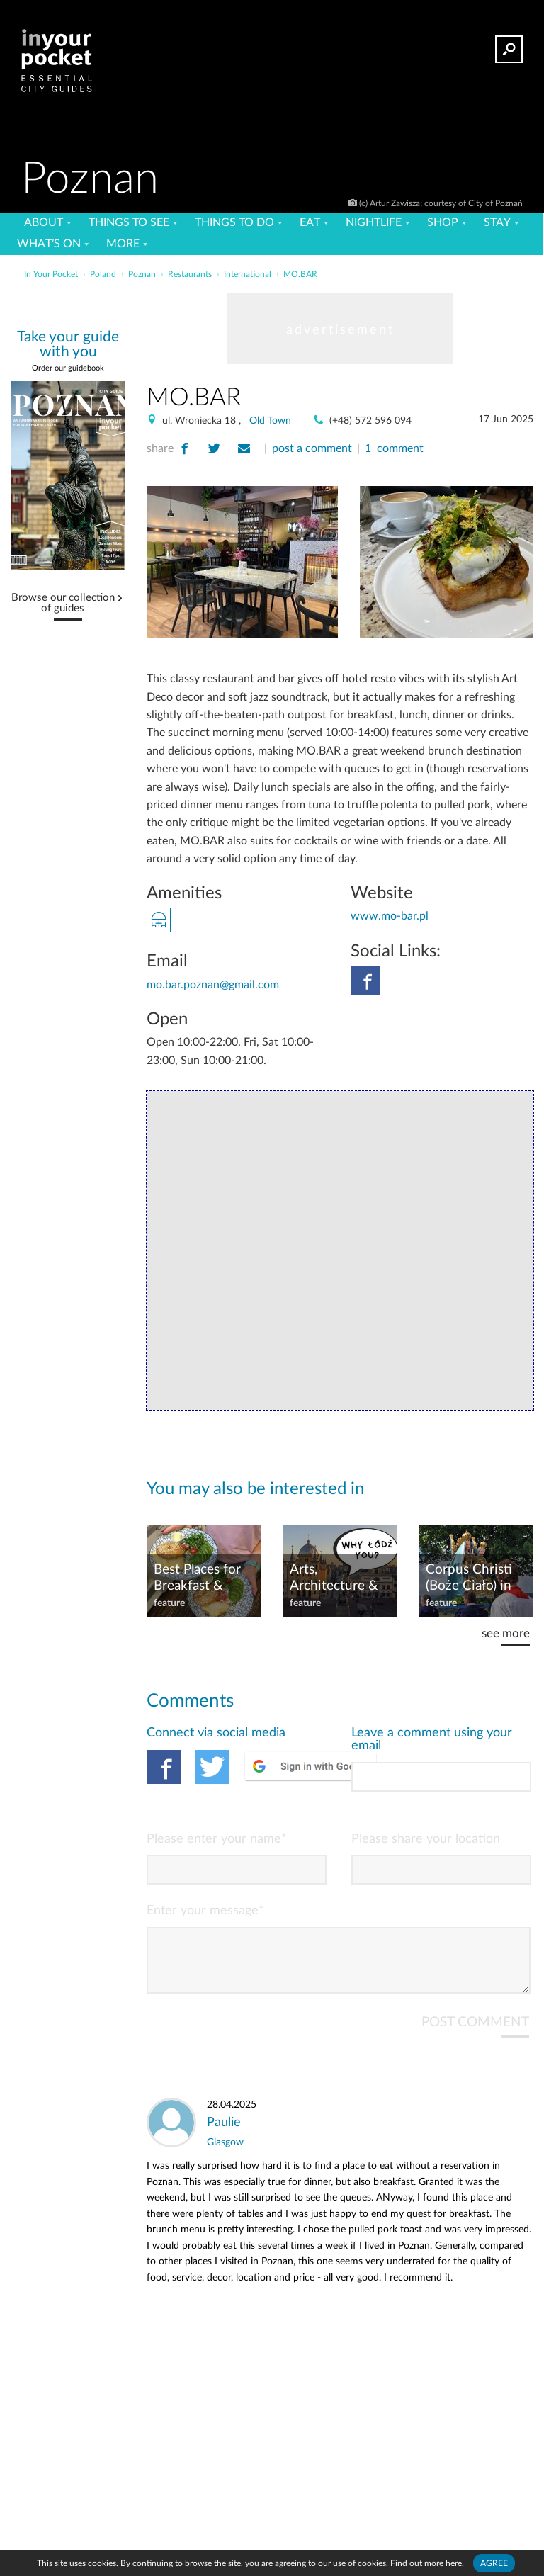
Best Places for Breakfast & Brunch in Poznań (197, 1578)
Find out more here (426, 2563)
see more (506, 1633)
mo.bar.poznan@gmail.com (213, 984)
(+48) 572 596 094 (370, 421)
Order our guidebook (68, 368)
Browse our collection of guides (63, 603)
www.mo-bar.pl (390, 916)
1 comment (394, 448)
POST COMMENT (475, 2033)
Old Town (270, 421)
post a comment (312, 448)
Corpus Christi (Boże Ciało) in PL (469, 1578)
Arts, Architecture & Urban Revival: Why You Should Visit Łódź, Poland (339, 1578)
